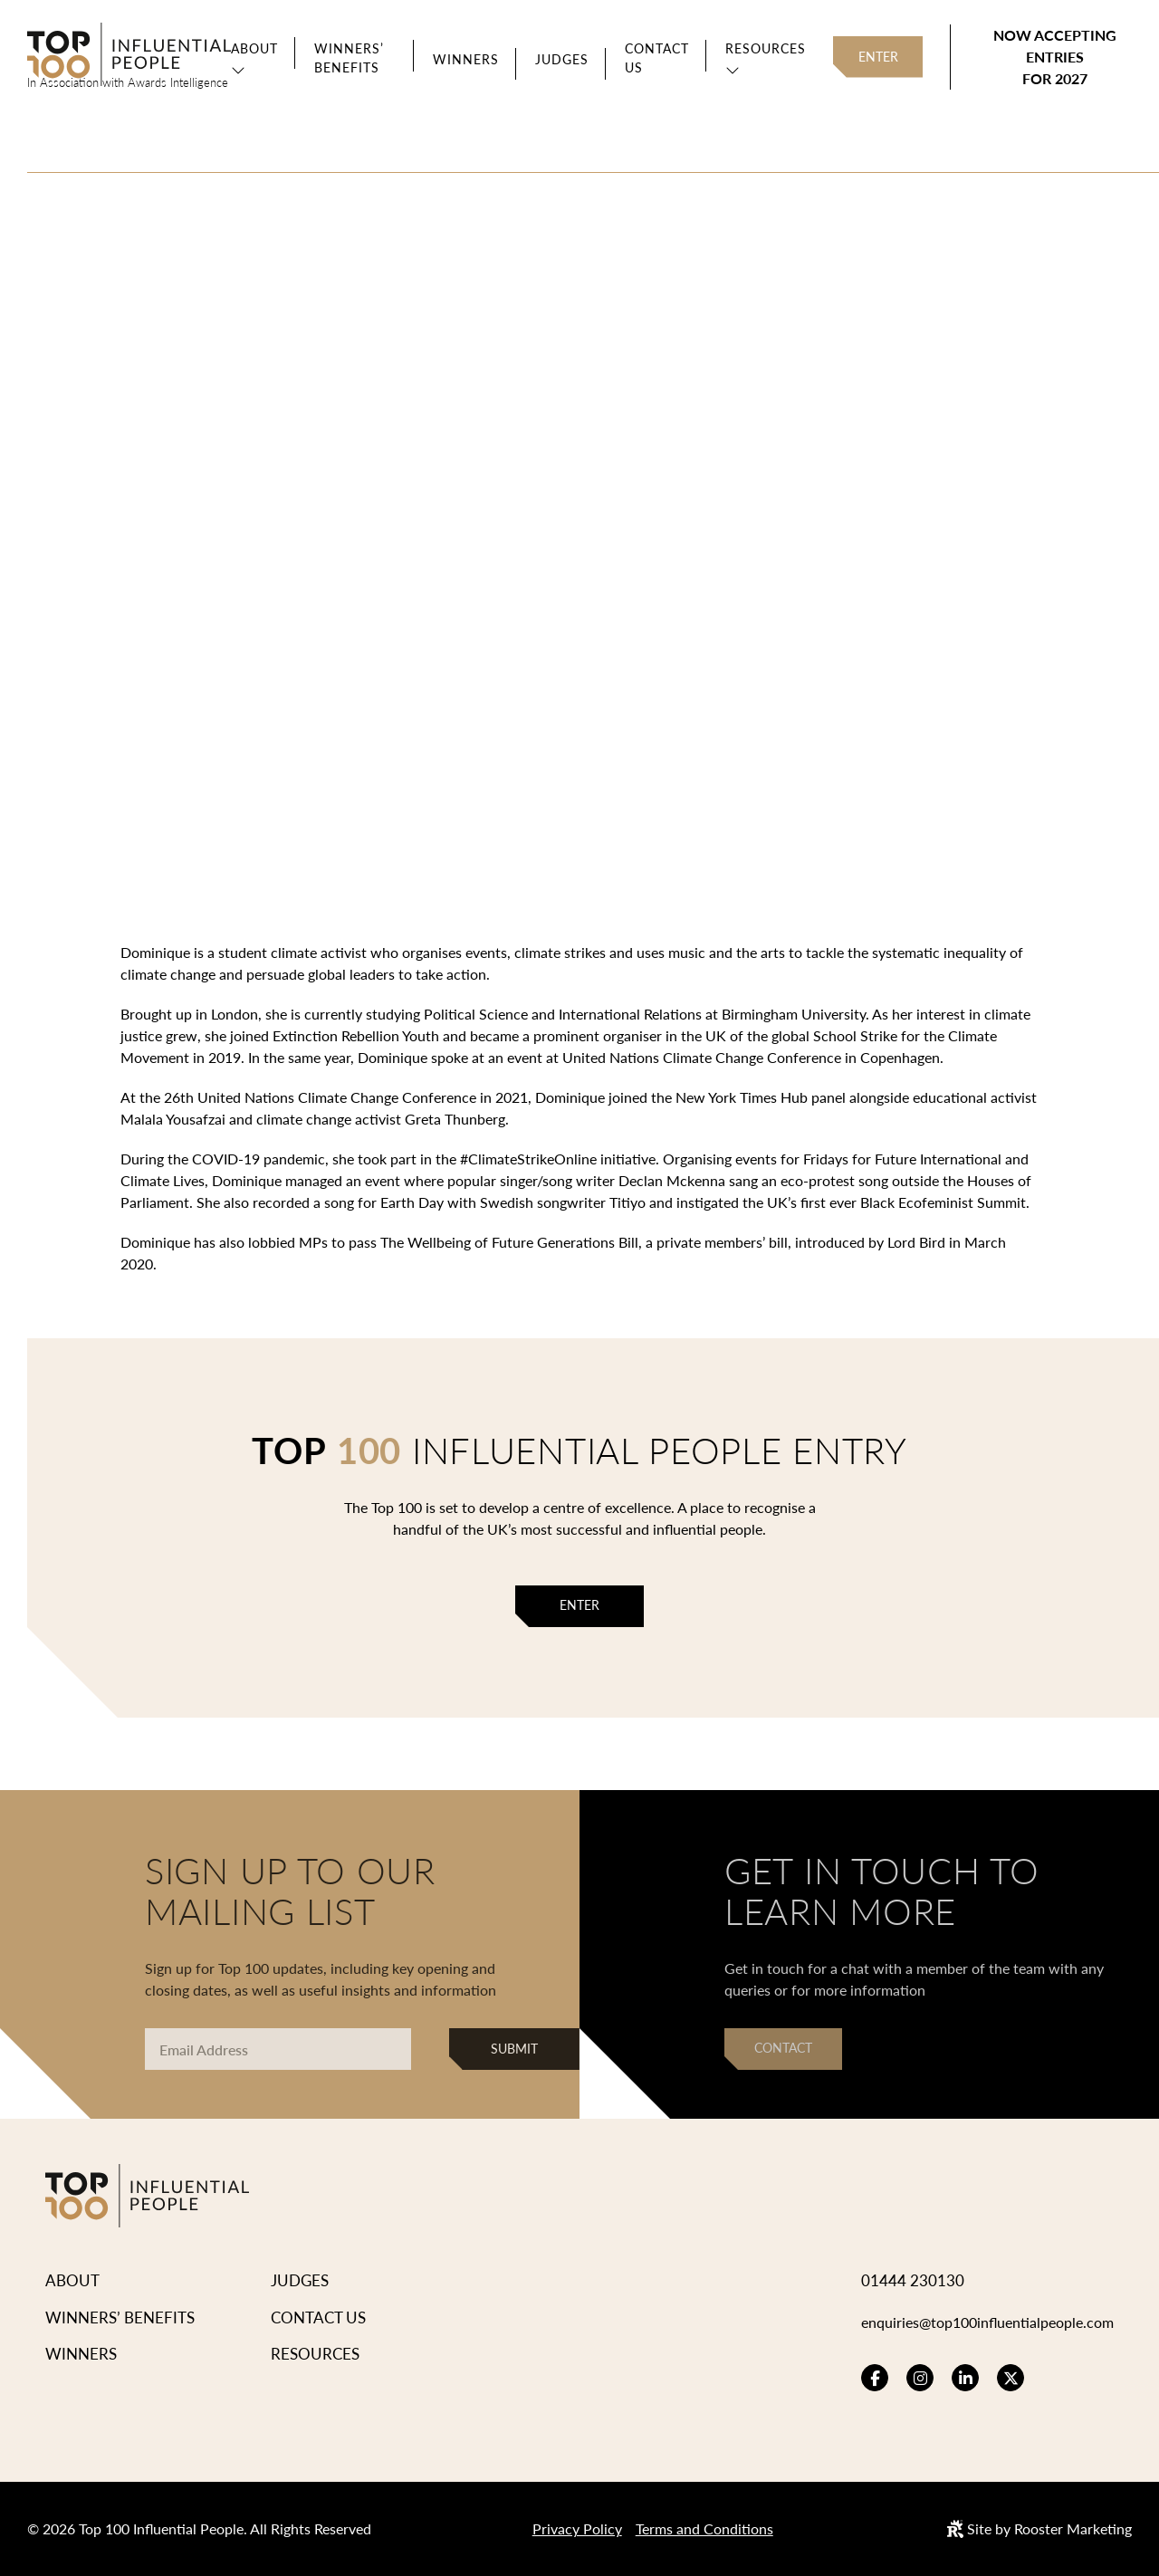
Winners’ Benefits (349, 57)
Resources (762, 48)
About (254, 48)
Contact (783, 2047)
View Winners (397, 465)
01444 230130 (896, 2280)
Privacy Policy (577, 2528)
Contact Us (653, 57)
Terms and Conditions (704, 2528)
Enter (876, 56)
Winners (462, 59)
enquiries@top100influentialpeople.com (979, 2321)
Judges (558, 59)
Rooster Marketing (1073, 2528)
